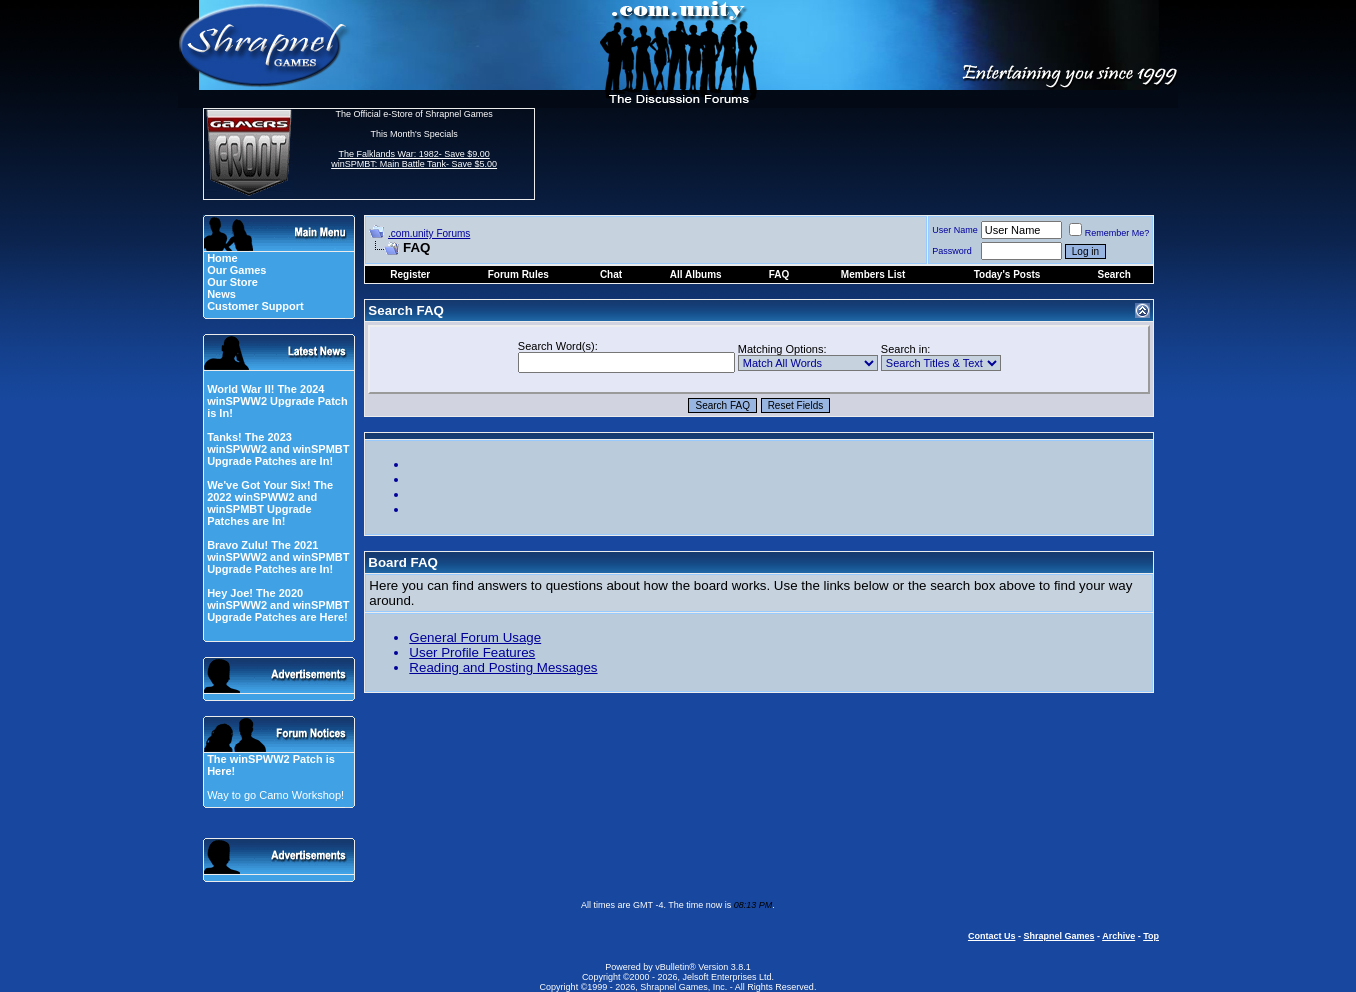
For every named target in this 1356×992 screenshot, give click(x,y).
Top (1151, 936)
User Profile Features (472, 652)
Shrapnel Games (1058, 936)
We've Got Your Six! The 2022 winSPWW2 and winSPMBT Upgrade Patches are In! (270, 503)
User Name (955, 230)
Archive (1118, 936)
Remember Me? (1109, 233)
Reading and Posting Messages (503, 667)
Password (952, 251)
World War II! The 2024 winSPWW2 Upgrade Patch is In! (277, 401)
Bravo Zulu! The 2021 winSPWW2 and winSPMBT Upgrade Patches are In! (278, 557)
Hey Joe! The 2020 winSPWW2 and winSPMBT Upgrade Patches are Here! (278, 605)
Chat (611, 274)
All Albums (696, 274)
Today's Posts (1007, 274)
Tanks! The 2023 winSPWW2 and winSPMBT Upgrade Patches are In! (278, 449)
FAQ (779, 274)
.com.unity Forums (429, 233)
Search (1113, 274)
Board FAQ (403, 562)
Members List (873, 274)
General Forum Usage (475, 637)
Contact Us (992, 936)
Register (410, 274)
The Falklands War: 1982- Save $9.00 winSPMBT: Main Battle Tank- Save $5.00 (414, 159)
